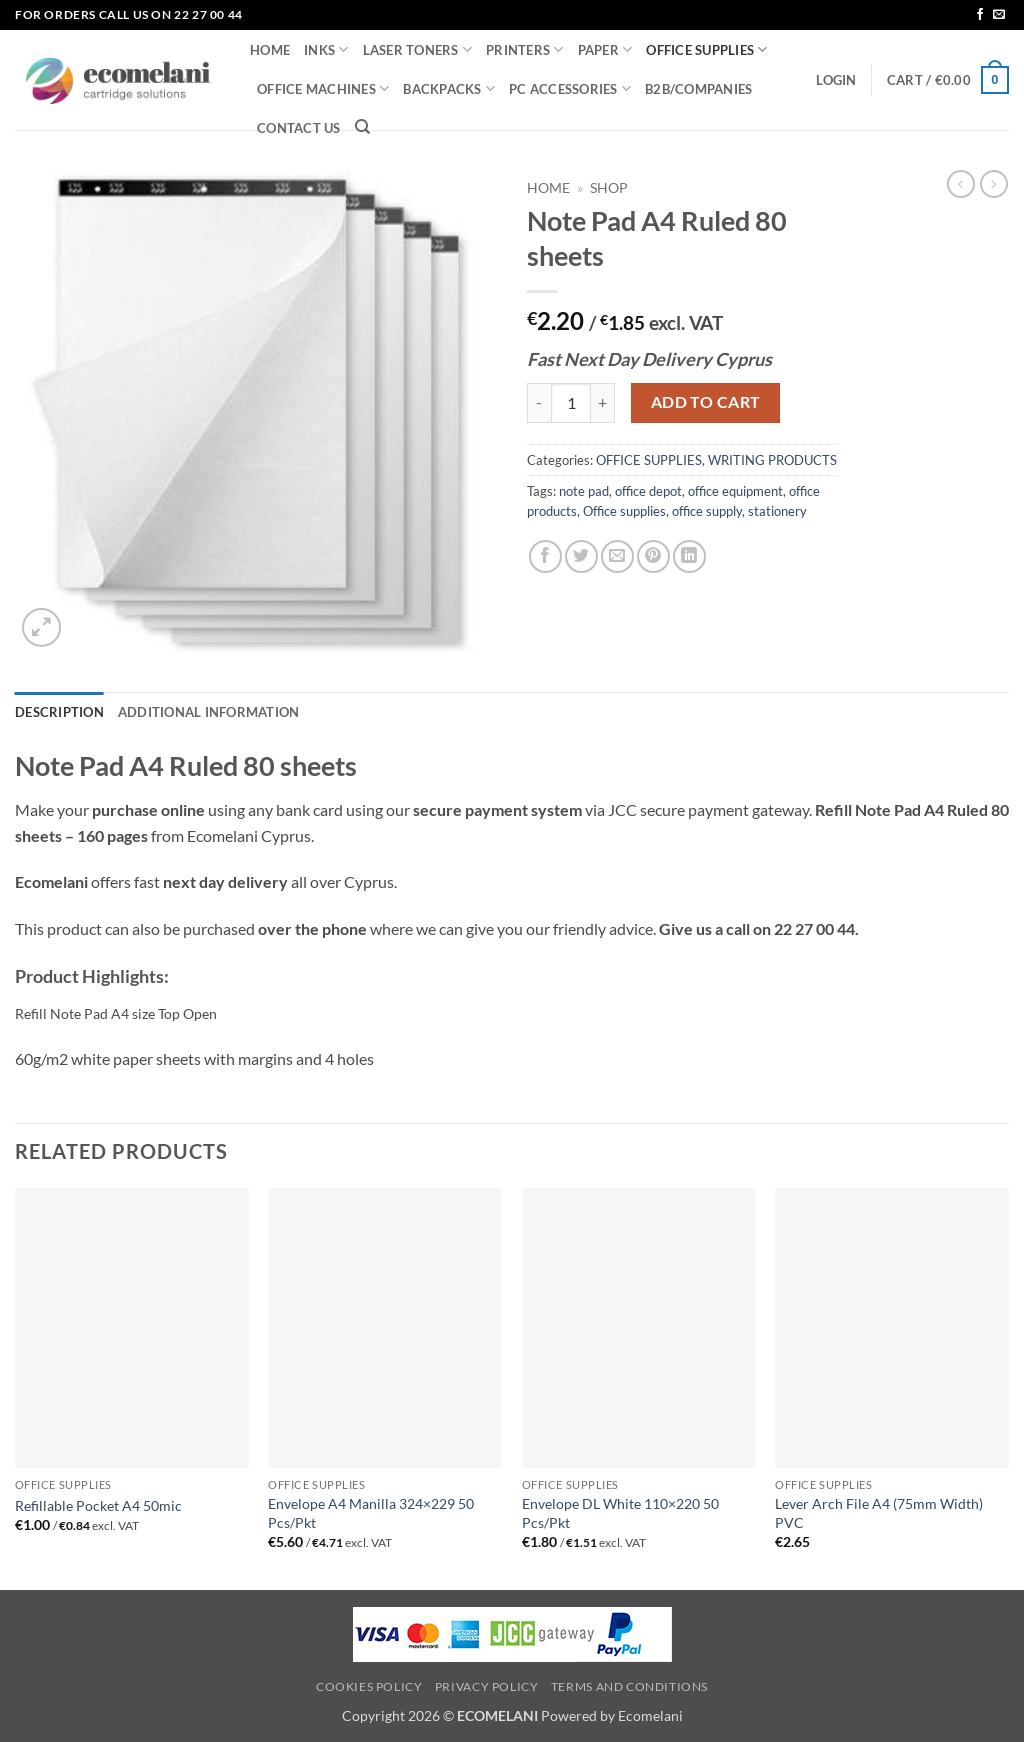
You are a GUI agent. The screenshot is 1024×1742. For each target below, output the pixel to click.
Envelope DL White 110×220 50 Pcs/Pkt (620, 1513)
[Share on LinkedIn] (689, 556)
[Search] (362, 127)
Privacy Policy (487, 1686)
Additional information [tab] (209, 712)
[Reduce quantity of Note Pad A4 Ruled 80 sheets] (539, 403)
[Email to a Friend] (617, 556)
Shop (609, 188)
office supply (707, 511)
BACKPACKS (449, 88)
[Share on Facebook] (545, 556)
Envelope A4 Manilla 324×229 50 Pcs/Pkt (371, 1513)
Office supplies (624, 511)
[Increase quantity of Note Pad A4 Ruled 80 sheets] (603, 403)
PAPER (605, 49)
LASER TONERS (418, 49)
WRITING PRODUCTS (772, 460)
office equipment (735, 491)
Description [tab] (59, 712)
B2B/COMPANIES (698, 89)
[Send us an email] (999, 15)
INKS (326, 49)
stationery (777, 511)
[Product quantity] (571, 403)
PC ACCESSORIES (570, 88)
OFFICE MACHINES (323, 88)
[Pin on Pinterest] (653, 556)
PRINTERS (525, 49)
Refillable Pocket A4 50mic (98, 1505)
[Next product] (961, 184)
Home (548, 188)
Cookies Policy (369, 1686)
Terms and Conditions (629, 1686)
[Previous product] (994, 184)
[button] (836, 80)
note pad (584, 491)
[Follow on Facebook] (980, 15)
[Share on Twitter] (581, 556)
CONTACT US (299, 128)
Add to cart (706, 402)
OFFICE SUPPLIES (706, 49)
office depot (648, 491)
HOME (270, 50)
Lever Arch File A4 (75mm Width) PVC (879, 1513)
